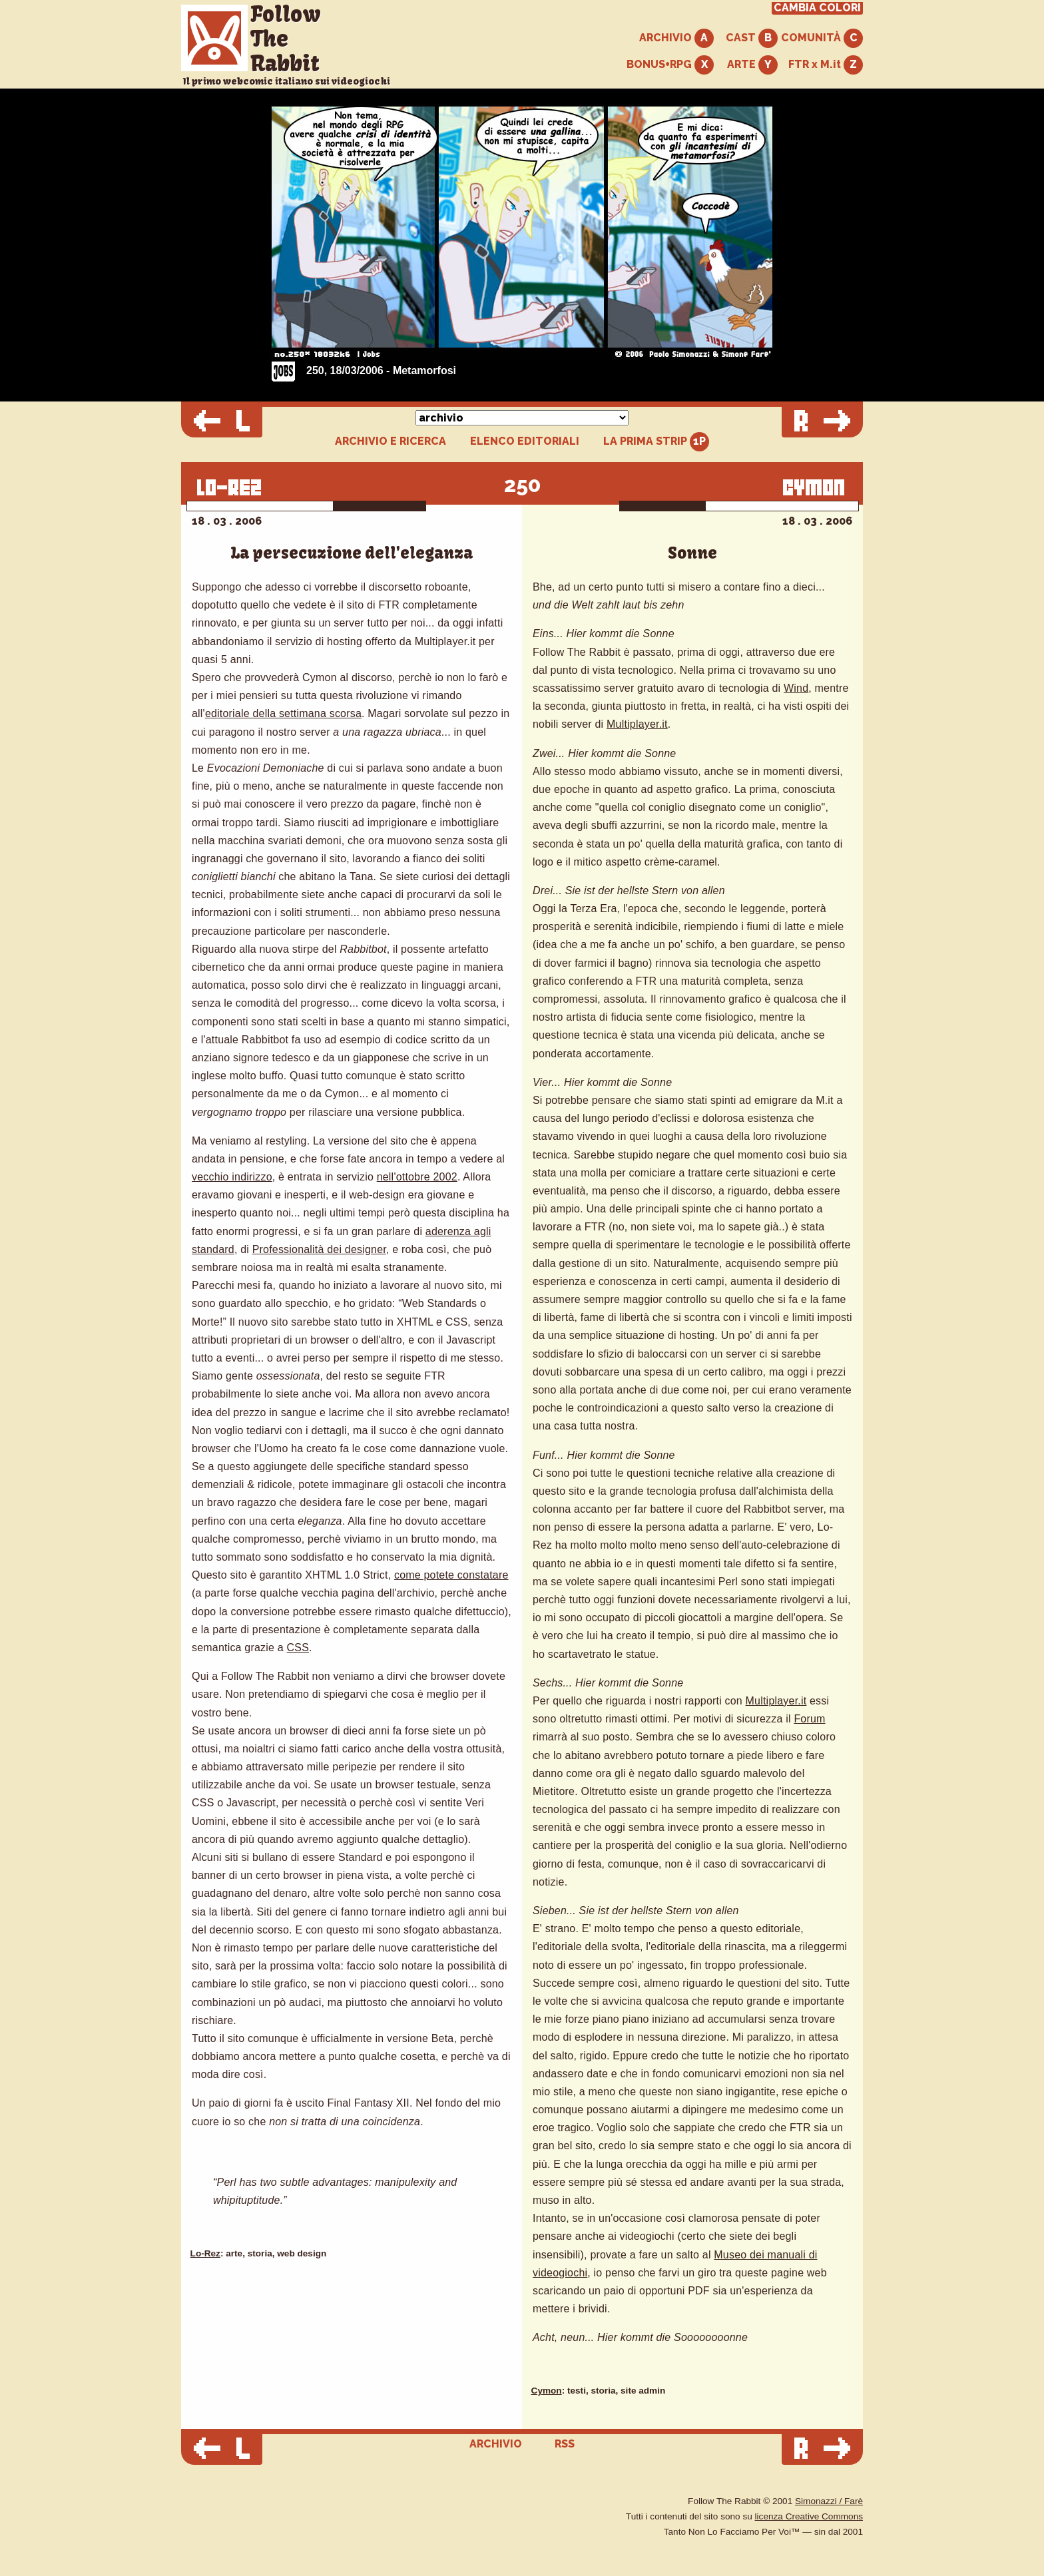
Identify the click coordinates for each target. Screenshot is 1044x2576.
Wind (796, 688)
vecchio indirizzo (232, 1176)
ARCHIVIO (676, 38)
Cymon (546, 2391)
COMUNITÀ (822, 38)
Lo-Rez (205, 2253)
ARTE (752, 65)
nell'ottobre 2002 (417, 1176)
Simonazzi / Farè (829, 2501)
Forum (809, 1718)
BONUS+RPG (670, 65)
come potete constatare (451, 1575)
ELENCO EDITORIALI (524, 441)
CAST (752, 38)
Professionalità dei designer (319, 1249)
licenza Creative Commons (809, 2516)
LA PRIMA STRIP (656, 441)
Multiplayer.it (637, 724)
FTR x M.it (825, 65)
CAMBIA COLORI (817, 8)
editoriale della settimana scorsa (283, 713)
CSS (298, 1647)
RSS (565, 2444)
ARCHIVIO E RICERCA (390, 441)
